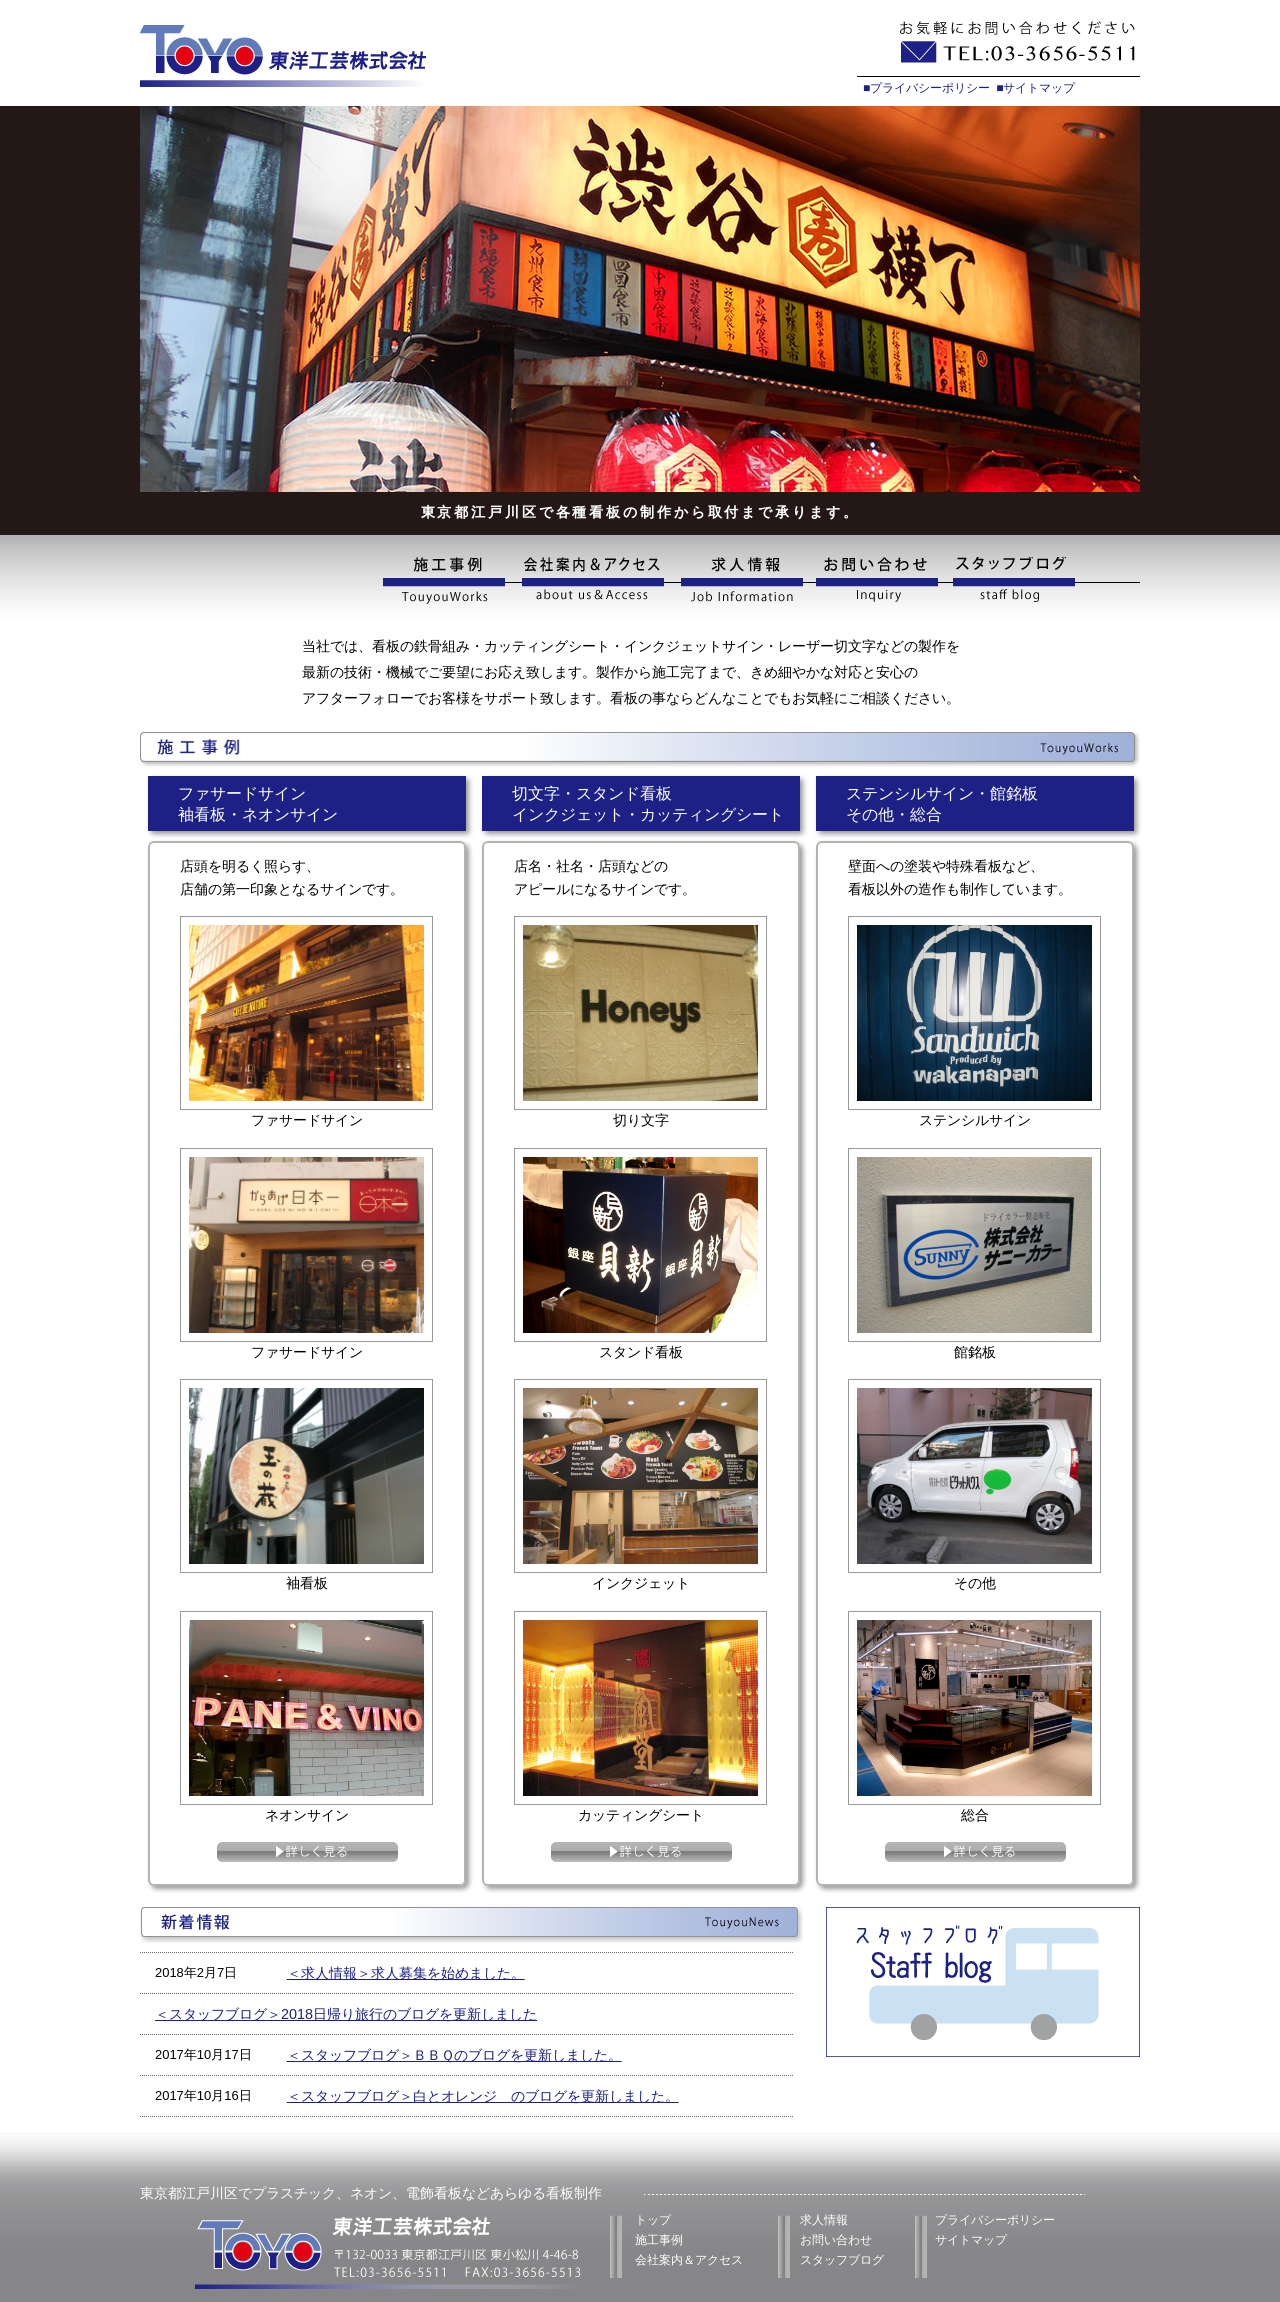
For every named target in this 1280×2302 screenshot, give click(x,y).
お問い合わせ (878, 580)
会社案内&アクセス (592, 580)
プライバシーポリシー (995, 2220)
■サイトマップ (1035, 88)
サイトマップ (971, 2240)
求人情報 (740, 580)
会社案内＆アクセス (689, 2260)
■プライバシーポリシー (926, 88)
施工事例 (448, 580)
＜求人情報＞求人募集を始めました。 (406, 1973)
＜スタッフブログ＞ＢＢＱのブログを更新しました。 (454, 2055)
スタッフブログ (1043, 580)
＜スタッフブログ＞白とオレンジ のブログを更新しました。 (483, 2096)
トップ (653, 2220)
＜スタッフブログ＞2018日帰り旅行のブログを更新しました (346, 2014)
